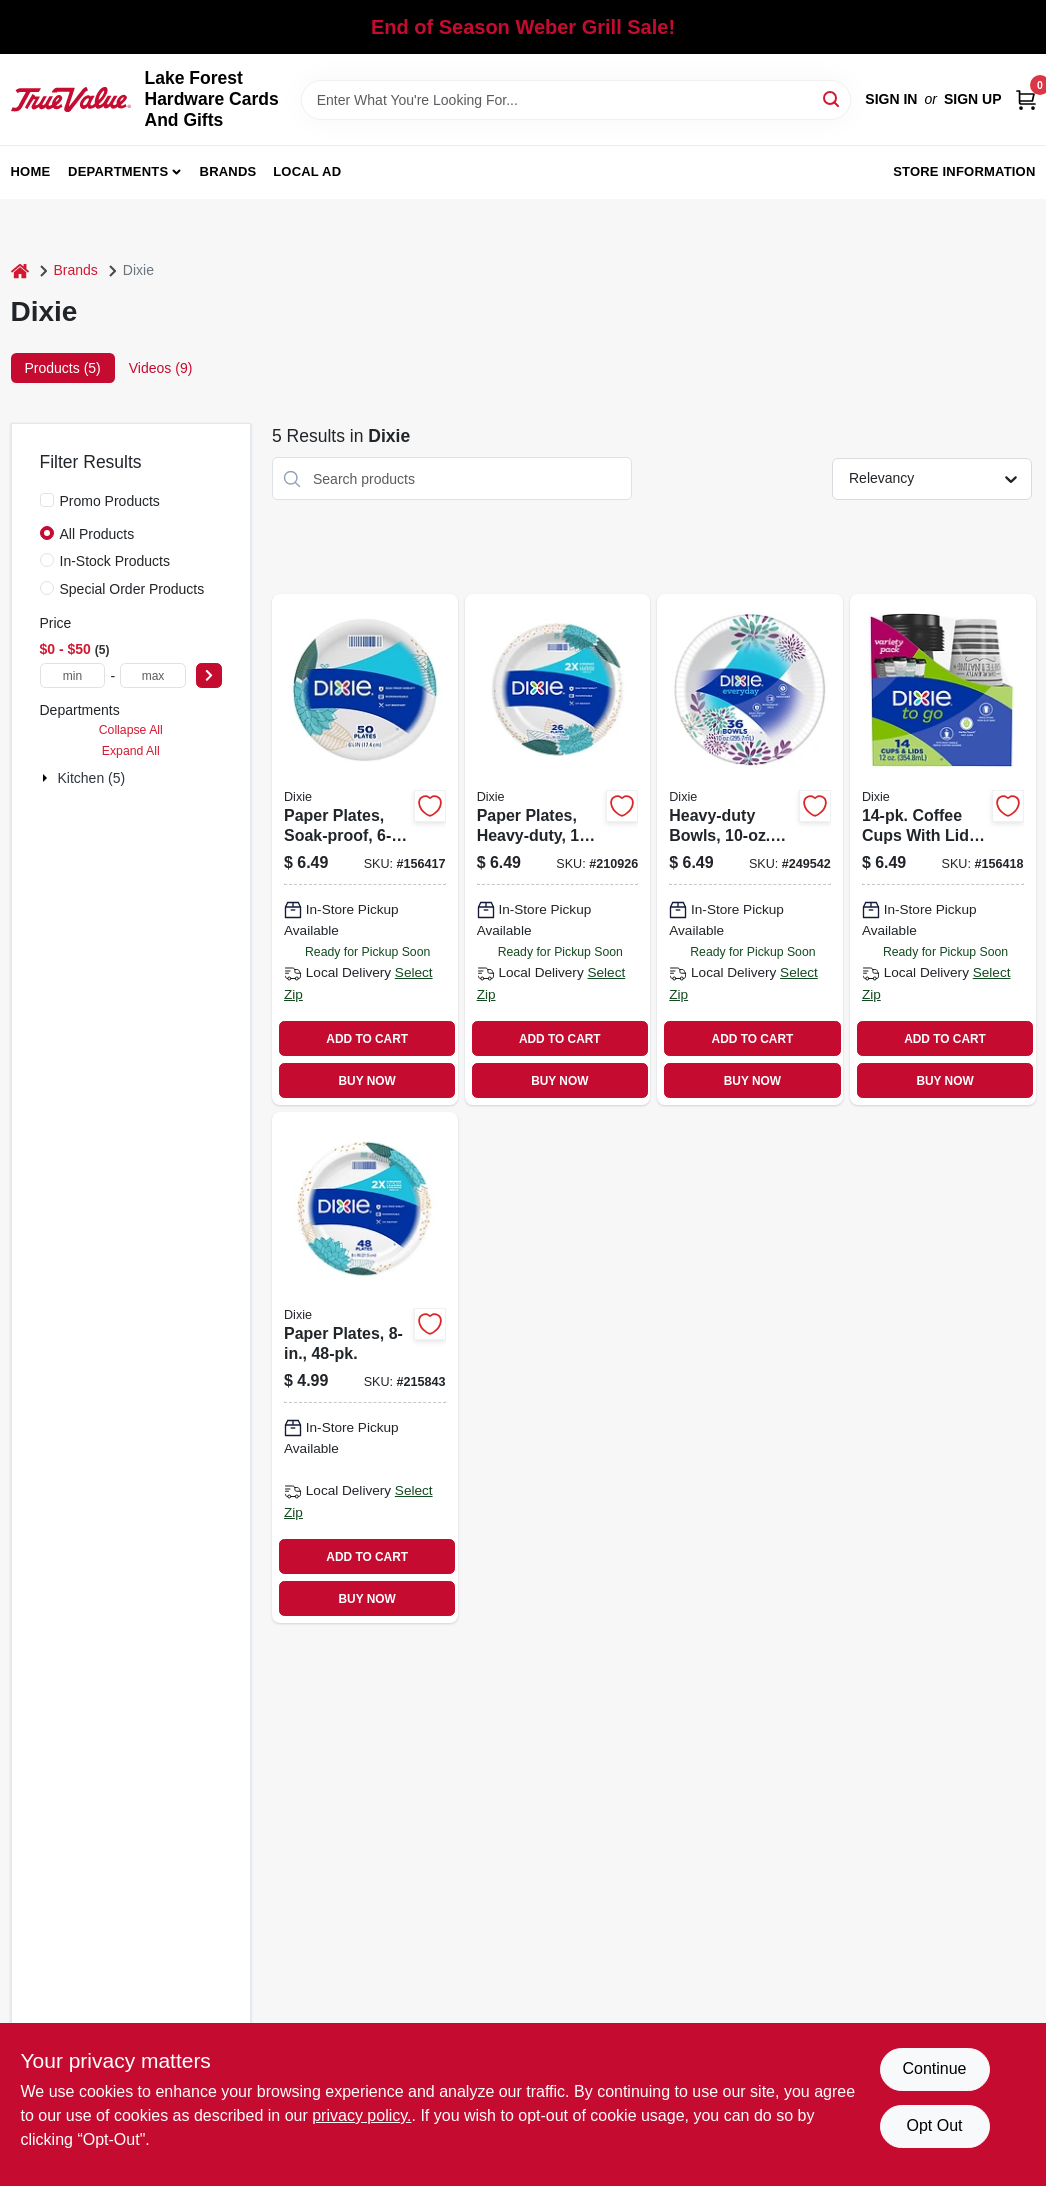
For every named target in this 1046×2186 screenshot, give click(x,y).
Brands (228, 171)
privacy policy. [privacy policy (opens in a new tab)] (361, 2115)
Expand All (131, 751)
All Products (97, 534)
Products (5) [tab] (63, 368)
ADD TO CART (367, 1039)
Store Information (964, 171)
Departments (118, 171)
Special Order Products (132, 589)
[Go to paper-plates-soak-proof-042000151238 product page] (365, 849)
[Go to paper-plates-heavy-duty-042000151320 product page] (558, 849)
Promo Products (110, 501)
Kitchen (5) (92, 778)
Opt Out (934, 2125)
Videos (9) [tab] (161, 368)
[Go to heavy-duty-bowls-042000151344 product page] (750, 849)
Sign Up (973, 99)
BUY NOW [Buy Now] (367, 1081)
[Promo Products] (47, 500)
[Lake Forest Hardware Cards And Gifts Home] (71, 99)
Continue (934, 2068)
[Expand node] (47, 778)
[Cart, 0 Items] (1026, 99)
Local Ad (307, 171)
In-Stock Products (115, 561)
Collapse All (131, 730)
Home (31, 171)
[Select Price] (209, 675)
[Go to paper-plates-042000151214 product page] (365, 1367)
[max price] (153, 675)
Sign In (891, 99)
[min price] (73, 675)
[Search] (832, 98)
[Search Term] (576, 100)
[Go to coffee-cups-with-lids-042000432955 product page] (943, 849)
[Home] (20, 270)
